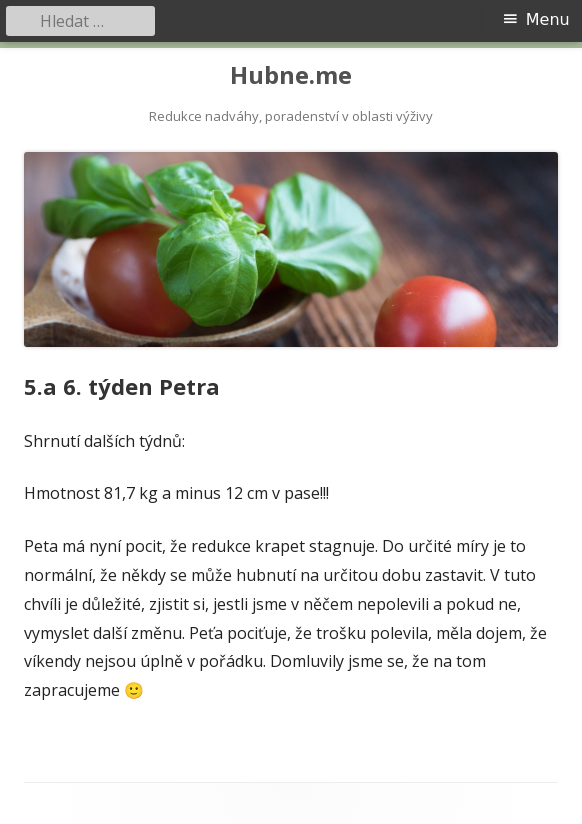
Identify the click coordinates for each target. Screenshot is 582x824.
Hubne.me (291, 75)
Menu (548, 19)
